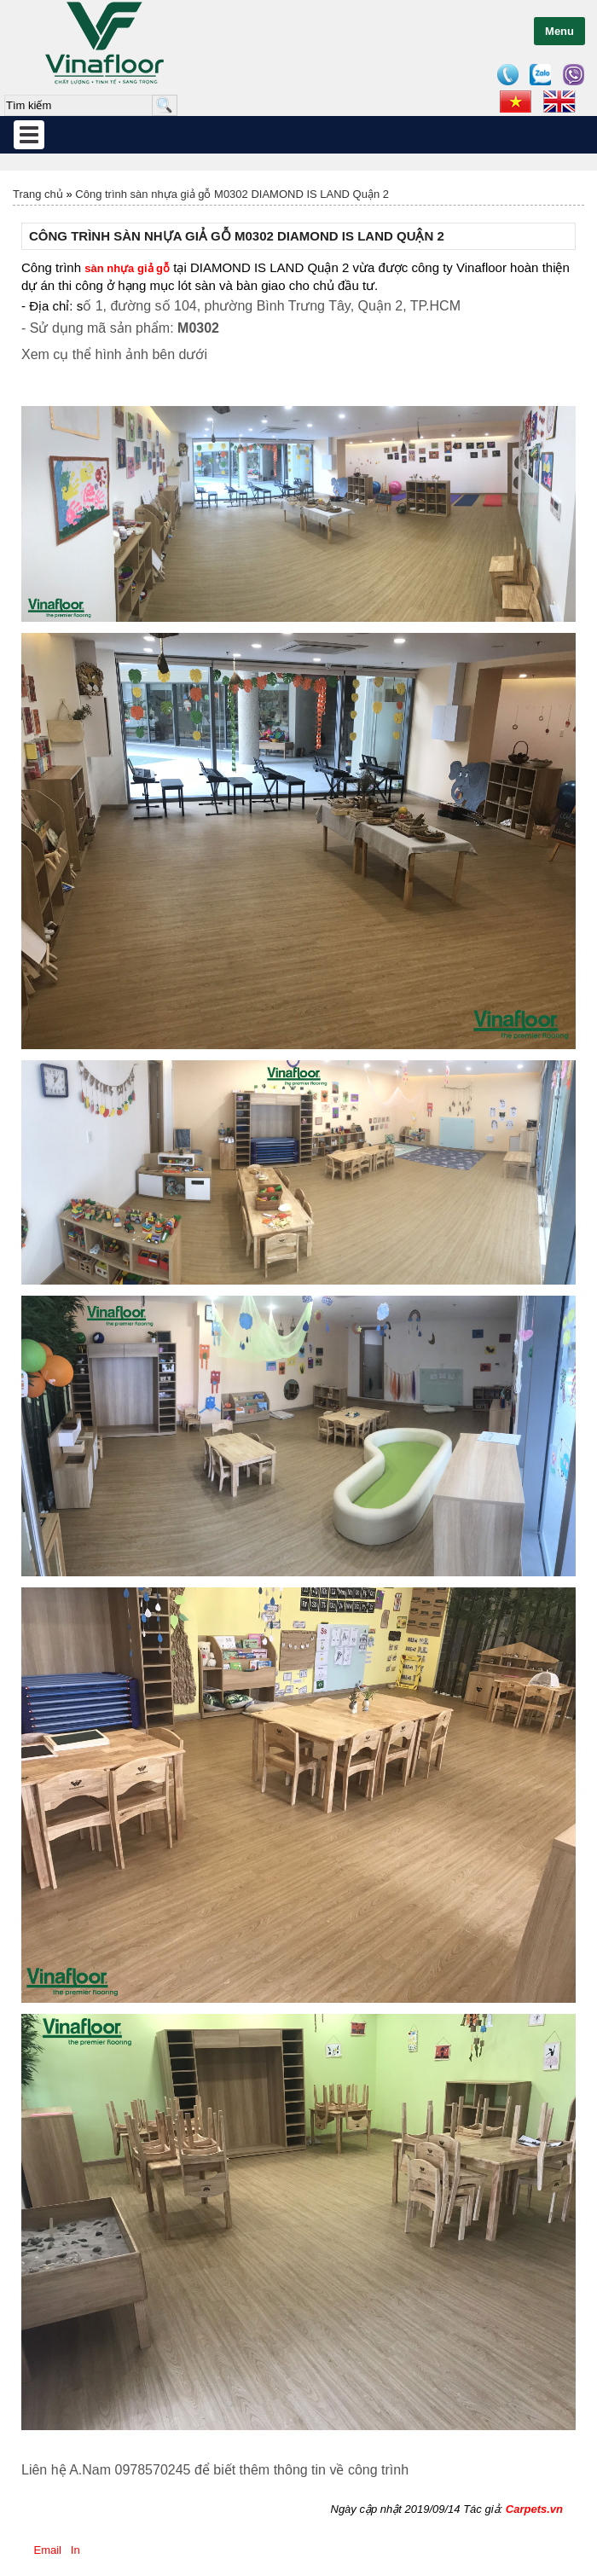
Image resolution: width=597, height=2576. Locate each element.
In (75, 2550)
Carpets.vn (534, 2509)
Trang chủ (38, 194)
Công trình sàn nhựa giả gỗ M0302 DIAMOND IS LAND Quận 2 (232, 194)
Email (48, 2550)
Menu (559, 31)
